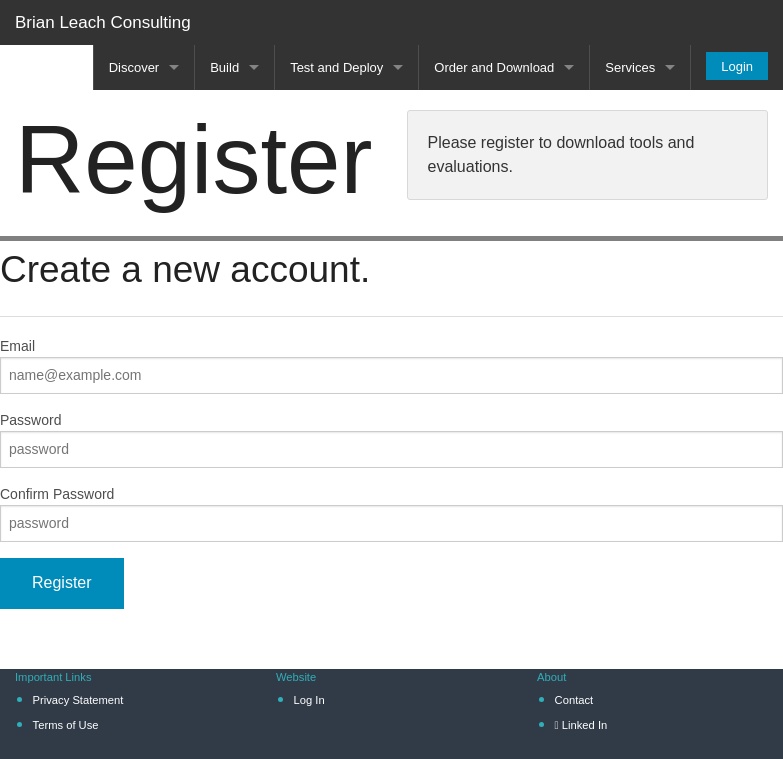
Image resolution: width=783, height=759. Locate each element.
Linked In (581, 725)
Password (30, 420)
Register (62, 582)
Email (17, 346)
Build (224, 67)
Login (737, 66)
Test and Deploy (336, 67)
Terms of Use (66, 725)
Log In (309, 700)
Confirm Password (57, 494)
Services (630, 67)
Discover (134, 67)
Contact (574, 700)
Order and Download (494, 67)
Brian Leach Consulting (103, 22)
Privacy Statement (78, 700)
